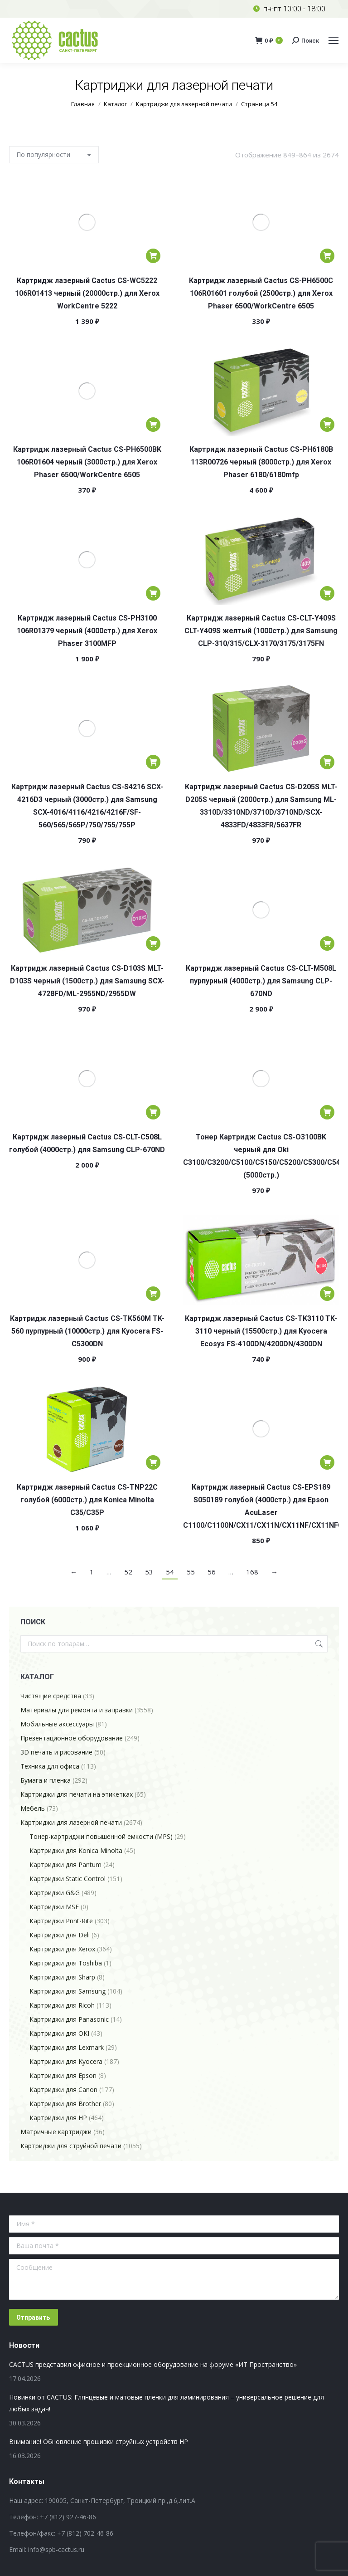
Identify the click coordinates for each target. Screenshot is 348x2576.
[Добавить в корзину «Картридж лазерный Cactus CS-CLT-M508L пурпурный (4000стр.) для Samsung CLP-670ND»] (327, 943)
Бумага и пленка (45, 1780)
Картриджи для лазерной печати (71, 1822)
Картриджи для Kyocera (65, 2061)
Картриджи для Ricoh (62, 2005)
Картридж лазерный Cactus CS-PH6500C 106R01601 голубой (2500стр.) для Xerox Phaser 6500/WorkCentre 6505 (261, 293)
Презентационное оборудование (71, 1738)
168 (252, 1571)
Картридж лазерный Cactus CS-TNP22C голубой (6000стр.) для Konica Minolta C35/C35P (87, 1500)
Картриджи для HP (58, 2117)
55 (191, 1571)
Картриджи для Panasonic (69, 2019)
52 (128, 1571)
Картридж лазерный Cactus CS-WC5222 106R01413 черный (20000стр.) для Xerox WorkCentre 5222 (87, 293)
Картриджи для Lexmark (66, 2047)
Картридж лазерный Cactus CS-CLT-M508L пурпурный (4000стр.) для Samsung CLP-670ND (261, 981)
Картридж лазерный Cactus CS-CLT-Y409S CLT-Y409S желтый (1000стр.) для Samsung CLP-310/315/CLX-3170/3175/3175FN (261, 631)
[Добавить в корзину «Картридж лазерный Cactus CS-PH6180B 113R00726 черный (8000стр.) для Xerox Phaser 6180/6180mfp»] (327, 424)
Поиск (318, 1643)
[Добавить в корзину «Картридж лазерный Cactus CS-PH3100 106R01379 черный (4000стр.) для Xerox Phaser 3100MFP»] (153, 593)
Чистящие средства (50, 1695)
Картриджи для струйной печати (70, 2145)
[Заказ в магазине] (54, 154)
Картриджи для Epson (63, 2075)
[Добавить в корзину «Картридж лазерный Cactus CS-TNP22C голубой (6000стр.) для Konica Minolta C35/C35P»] (153, 1462)
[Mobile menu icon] (333, 40)
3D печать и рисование (56, 1752)
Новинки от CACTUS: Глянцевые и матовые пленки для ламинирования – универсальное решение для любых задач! (166, 2403)
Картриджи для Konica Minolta (75, 1850)
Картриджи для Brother (65, 2103)
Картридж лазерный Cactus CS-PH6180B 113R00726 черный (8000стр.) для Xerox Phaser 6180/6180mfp (261, 462)
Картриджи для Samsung (67, 1991)
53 (149, 1571)
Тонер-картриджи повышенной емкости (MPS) (101, 1836)
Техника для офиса (49, 1766)
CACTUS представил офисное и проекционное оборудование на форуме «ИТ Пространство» (153, 2364)
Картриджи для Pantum (65, 1864)
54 (170, 1571)
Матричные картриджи (56, 2131)
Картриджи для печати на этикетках (76, 1794)
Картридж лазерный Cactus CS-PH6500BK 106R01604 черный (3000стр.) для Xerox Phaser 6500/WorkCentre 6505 (87, 462)
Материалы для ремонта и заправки (76, 1710)
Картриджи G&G (54, 1892)
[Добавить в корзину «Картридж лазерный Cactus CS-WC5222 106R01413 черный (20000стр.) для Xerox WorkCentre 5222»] (153, 256)
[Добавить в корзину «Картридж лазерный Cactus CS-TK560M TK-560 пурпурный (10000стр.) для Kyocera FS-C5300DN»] (153, 1293)
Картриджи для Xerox (62, 1949)
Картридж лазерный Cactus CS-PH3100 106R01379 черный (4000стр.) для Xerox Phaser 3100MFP (87, 631)
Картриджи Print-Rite (61, 1920)
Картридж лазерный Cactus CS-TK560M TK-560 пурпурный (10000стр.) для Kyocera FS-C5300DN (87, 1331)
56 (212, 1571)
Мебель (32, 1808)
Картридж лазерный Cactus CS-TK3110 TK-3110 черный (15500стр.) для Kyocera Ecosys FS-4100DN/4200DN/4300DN (261, 1331)
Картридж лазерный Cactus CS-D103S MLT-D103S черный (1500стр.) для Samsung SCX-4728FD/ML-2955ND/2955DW (87, 981)
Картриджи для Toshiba (65, 1963)
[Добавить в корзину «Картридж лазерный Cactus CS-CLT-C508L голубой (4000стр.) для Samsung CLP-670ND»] (153, 1112)
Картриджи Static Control (67, 1878)
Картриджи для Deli (59, 1935)
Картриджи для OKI (59, 2033)
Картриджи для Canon (63, 2089)
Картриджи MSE (54, 1906)
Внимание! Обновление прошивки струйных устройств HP (98, 2441)
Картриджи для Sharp (62, 1977)
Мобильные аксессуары (57, 1724)
